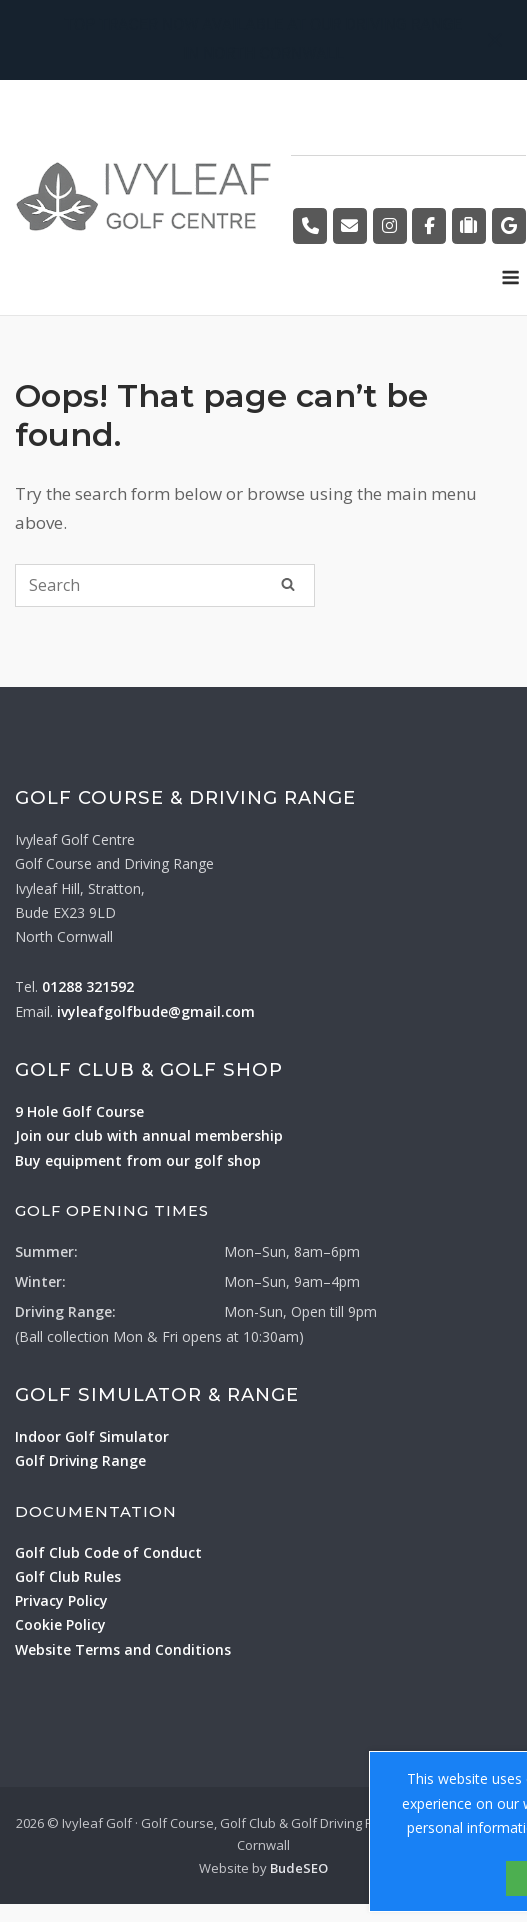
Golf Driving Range (80, 1460)
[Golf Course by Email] (350, 226)
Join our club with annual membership (149, 1135)
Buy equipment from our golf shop (138, 1160)
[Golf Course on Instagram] (390, 226)
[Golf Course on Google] (509, 226)
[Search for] (165, 585)
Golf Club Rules (68, 1576)
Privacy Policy (61, 1600)
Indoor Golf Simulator (92, 1436)
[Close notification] (495, 40)
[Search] (288, 584)
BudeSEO (299, 1868)
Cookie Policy (60, 1624)
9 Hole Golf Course (79, 1111)
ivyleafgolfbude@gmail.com (156, 1011)
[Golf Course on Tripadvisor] (469, 226)
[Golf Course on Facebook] (429, 226)
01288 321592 (88, 986)
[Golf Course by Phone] (310, 226)
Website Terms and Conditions (123, 1649)
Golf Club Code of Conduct (108, 1552)
